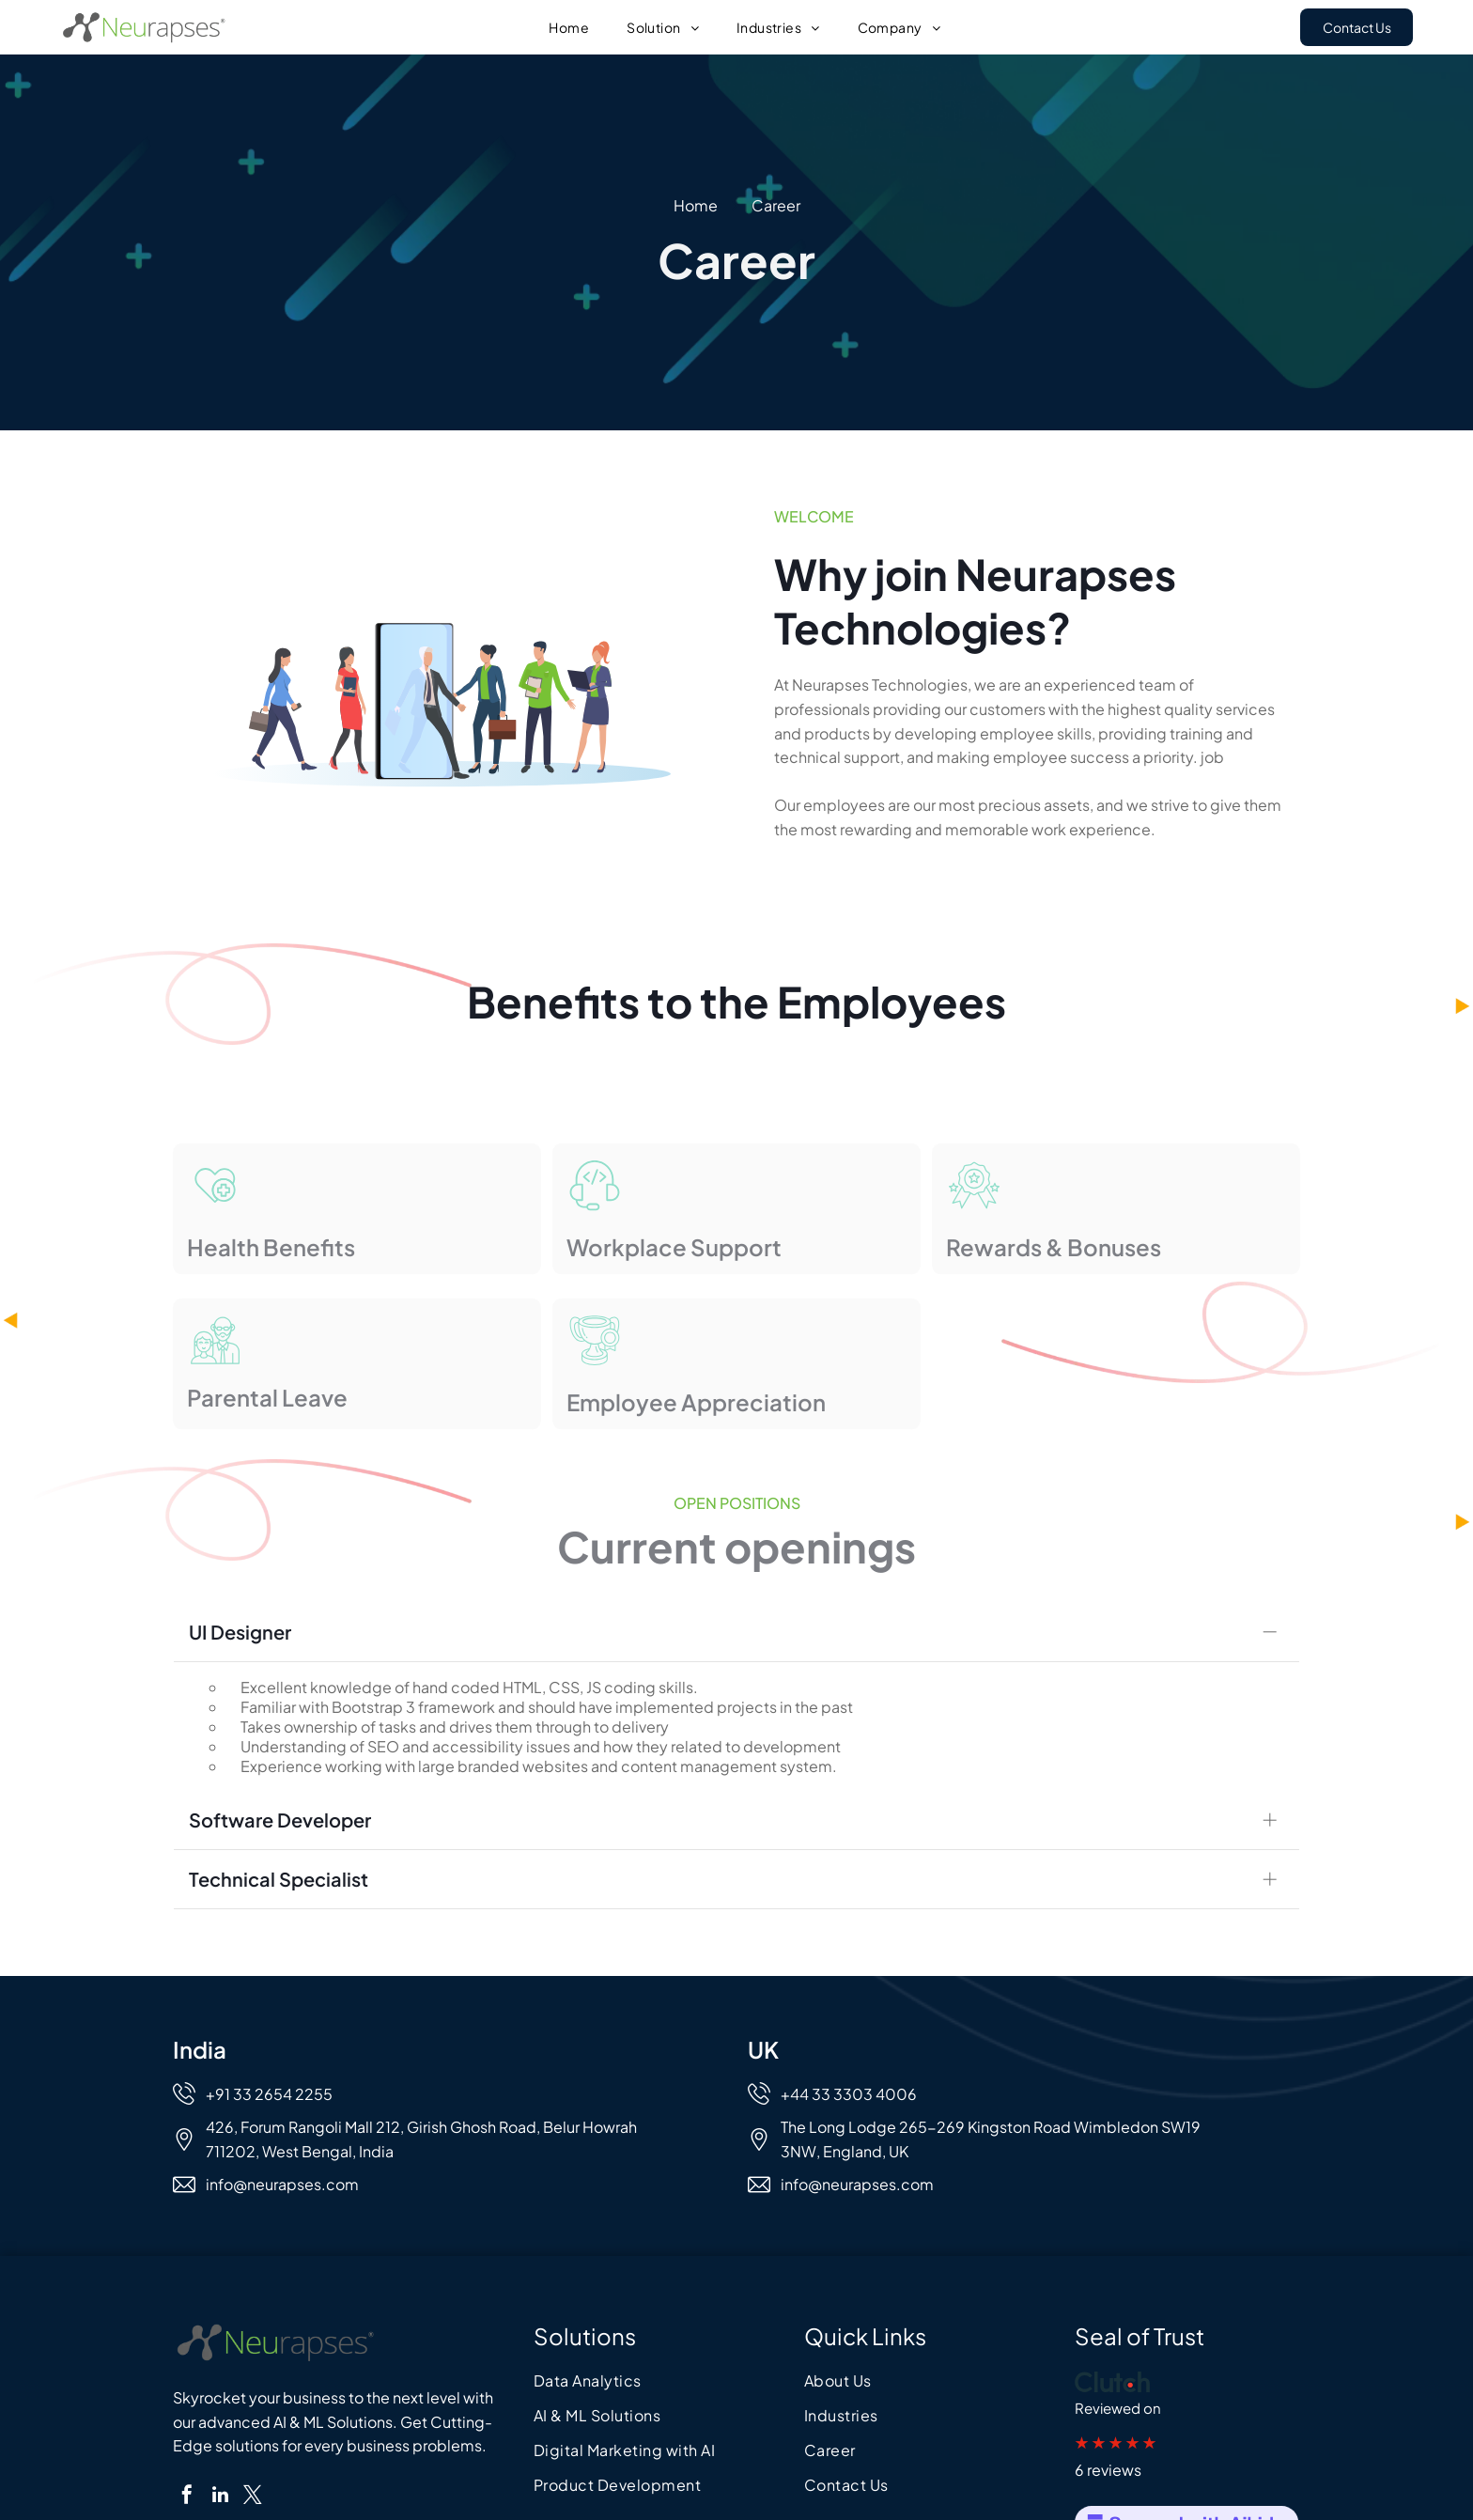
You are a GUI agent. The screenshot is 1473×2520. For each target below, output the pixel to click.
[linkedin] (220, 2470)
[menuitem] (569, 27)
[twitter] (253, 2470)
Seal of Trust (1139, 2309)
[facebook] (187, 2470)
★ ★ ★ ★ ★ (1115, 2415)
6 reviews (1108, 2443)
